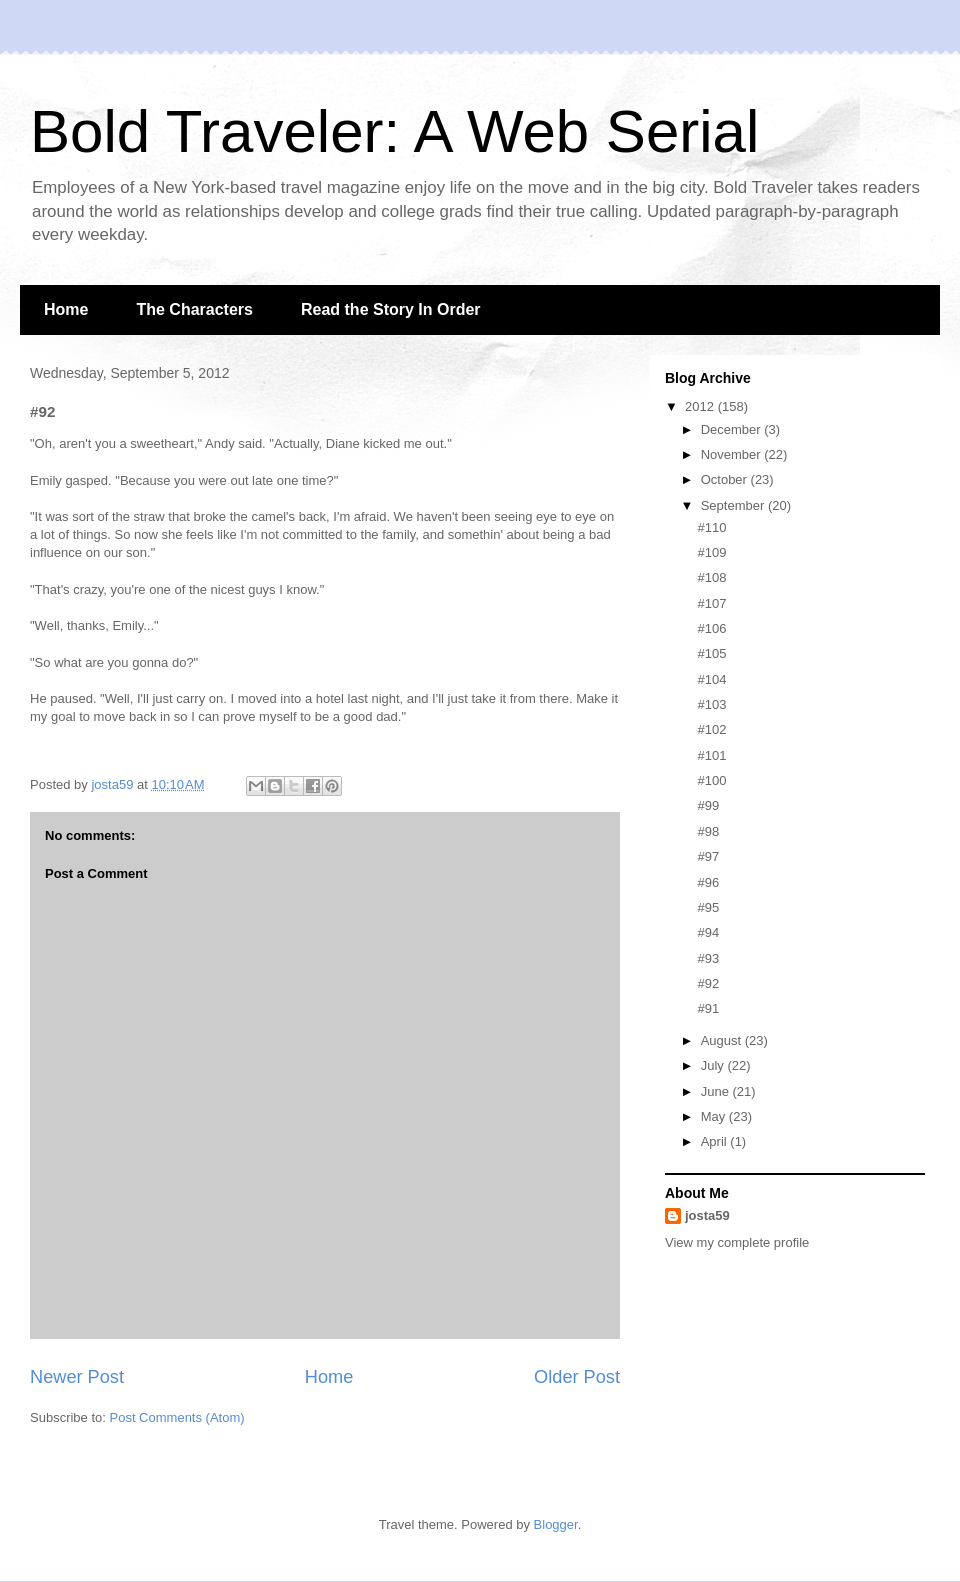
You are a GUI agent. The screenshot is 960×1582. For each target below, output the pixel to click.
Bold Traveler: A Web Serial (394, 131)
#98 (708, 831)
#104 (711, 679)
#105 (711, 653)
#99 (708, 805)
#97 (708, 856)
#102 (711, 729)
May (715, 1116)
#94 (708, 932)
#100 (711, 780)
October (726, 479)
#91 (708, 1008)
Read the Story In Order (391, 309)
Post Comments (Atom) (177, 1417)
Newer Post (77, 1377)
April (716, 1141)
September (734, 505)
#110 (711, 527)
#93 (708, 958)
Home (66, 309)
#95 (708, 907)
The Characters (194, 309)
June (717, 1091)
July (714, 1065)
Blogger (556, 1524)
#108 (711, 577)
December (733, 429)
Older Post (577, 1377)
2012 (701, 406)
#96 (708, 882)
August (723, 1040)
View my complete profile (737, 1242)
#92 (708, 983)
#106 (711, 628)
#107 (711, 603)
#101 (711, 755)
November (733, 454)
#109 (711, 552)
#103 (711, 704)
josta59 (707, 1215)
